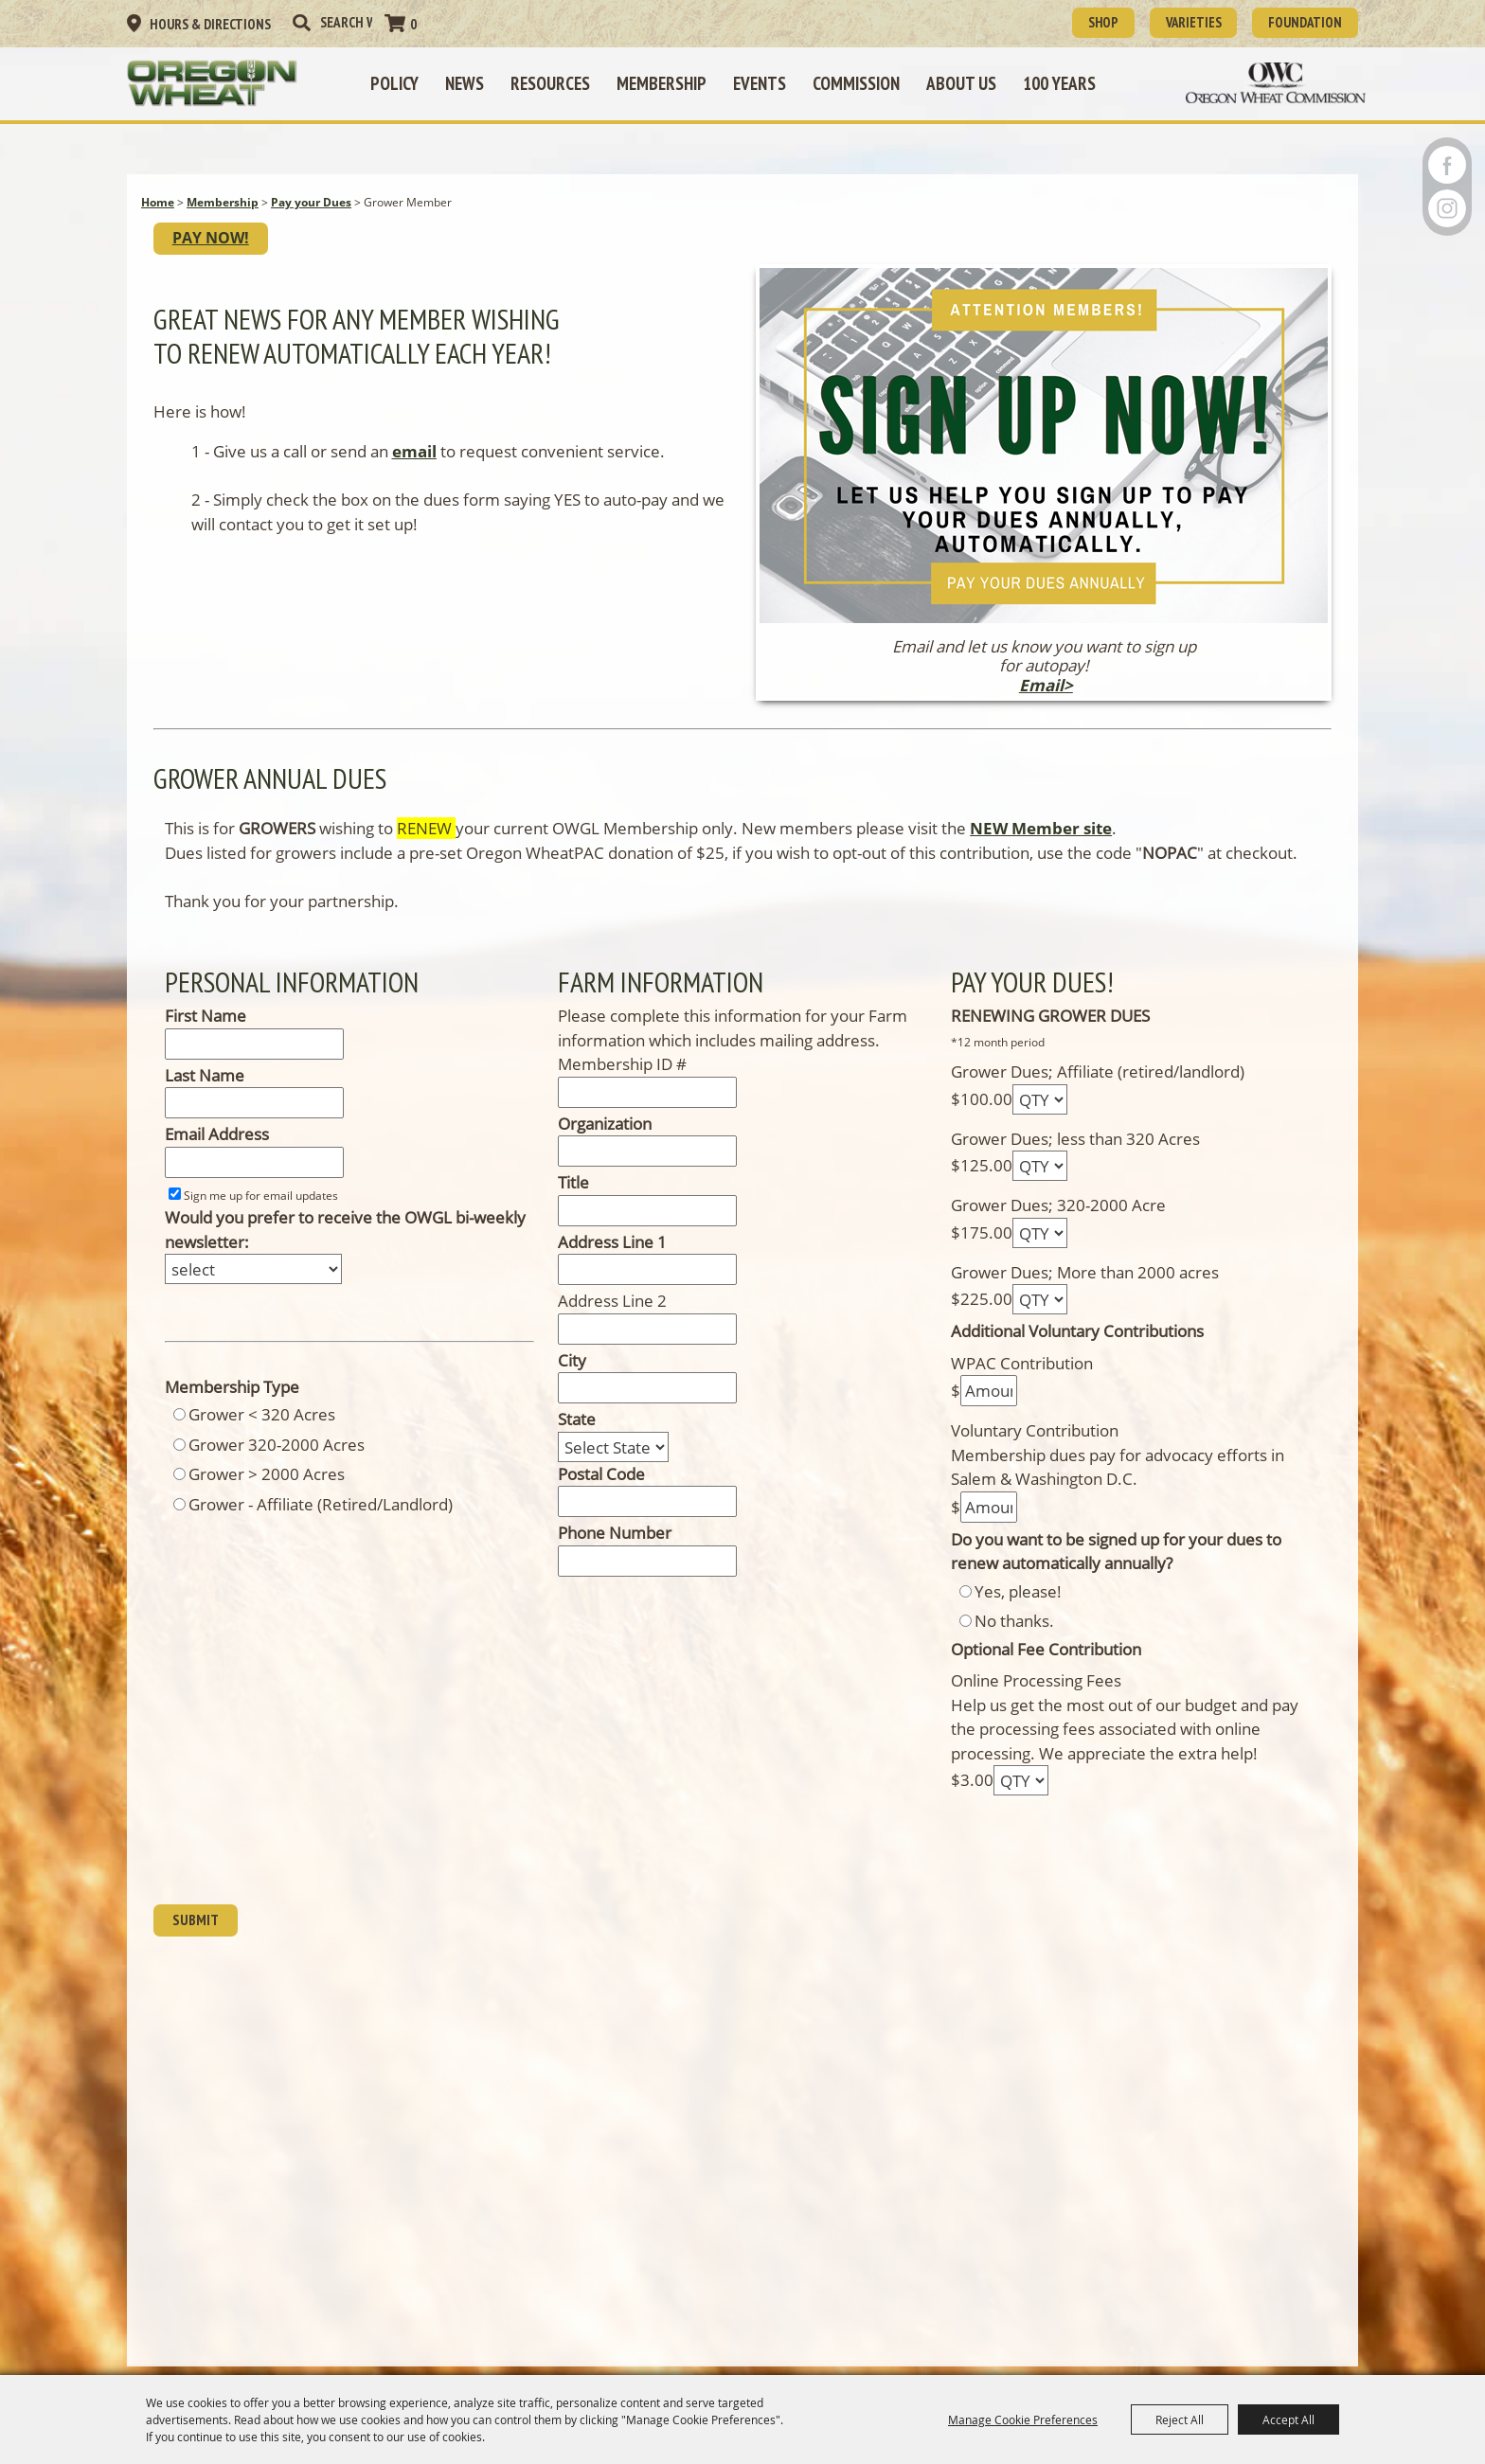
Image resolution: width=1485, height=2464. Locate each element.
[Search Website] (346, 21)
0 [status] (413, 23)
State (577, 1436)
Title (573, 1199)
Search (301, 21)
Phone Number (614, 1550)
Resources (559, 80)
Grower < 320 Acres (261, 1431)
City (572, 1376)
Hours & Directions (210, 23)
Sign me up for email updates (261, 1212)
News (474, 80)
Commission (865, 80)
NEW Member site (1041, 845)
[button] (1044, 499)
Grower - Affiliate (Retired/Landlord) (320, 1520)
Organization (605, 1140)
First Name (205, 1033)
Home (157, 211)
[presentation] (297, 1873)
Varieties (1167, 20)
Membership (671, 80)
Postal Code (601, 1490)
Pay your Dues (311, 211)
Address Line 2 (612, 1318)
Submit (199, 1940)
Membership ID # (622, 1081)
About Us (971, 80)
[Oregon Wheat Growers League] (236, 80)
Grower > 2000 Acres (266, 1491)
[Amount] (988, 1407)
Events (769, 80)
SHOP (1063, 20)
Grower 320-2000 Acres (276, 1461)
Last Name (204, 1091)
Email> (1046, 701)
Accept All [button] (1288, 2419)
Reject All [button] (1179, 2419)
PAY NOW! (220, 251)
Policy (404, 80)
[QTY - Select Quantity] (1039, 1115)
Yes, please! (1018, 1607)
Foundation (1296, 20)
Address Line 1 (612, 1258)
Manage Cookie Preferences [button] (1023, 2419)
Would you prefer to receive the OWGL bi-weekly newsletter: (345, 1246)
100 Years (1068, 80)
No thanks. (1014, 1638)
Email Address (217, 1151)
